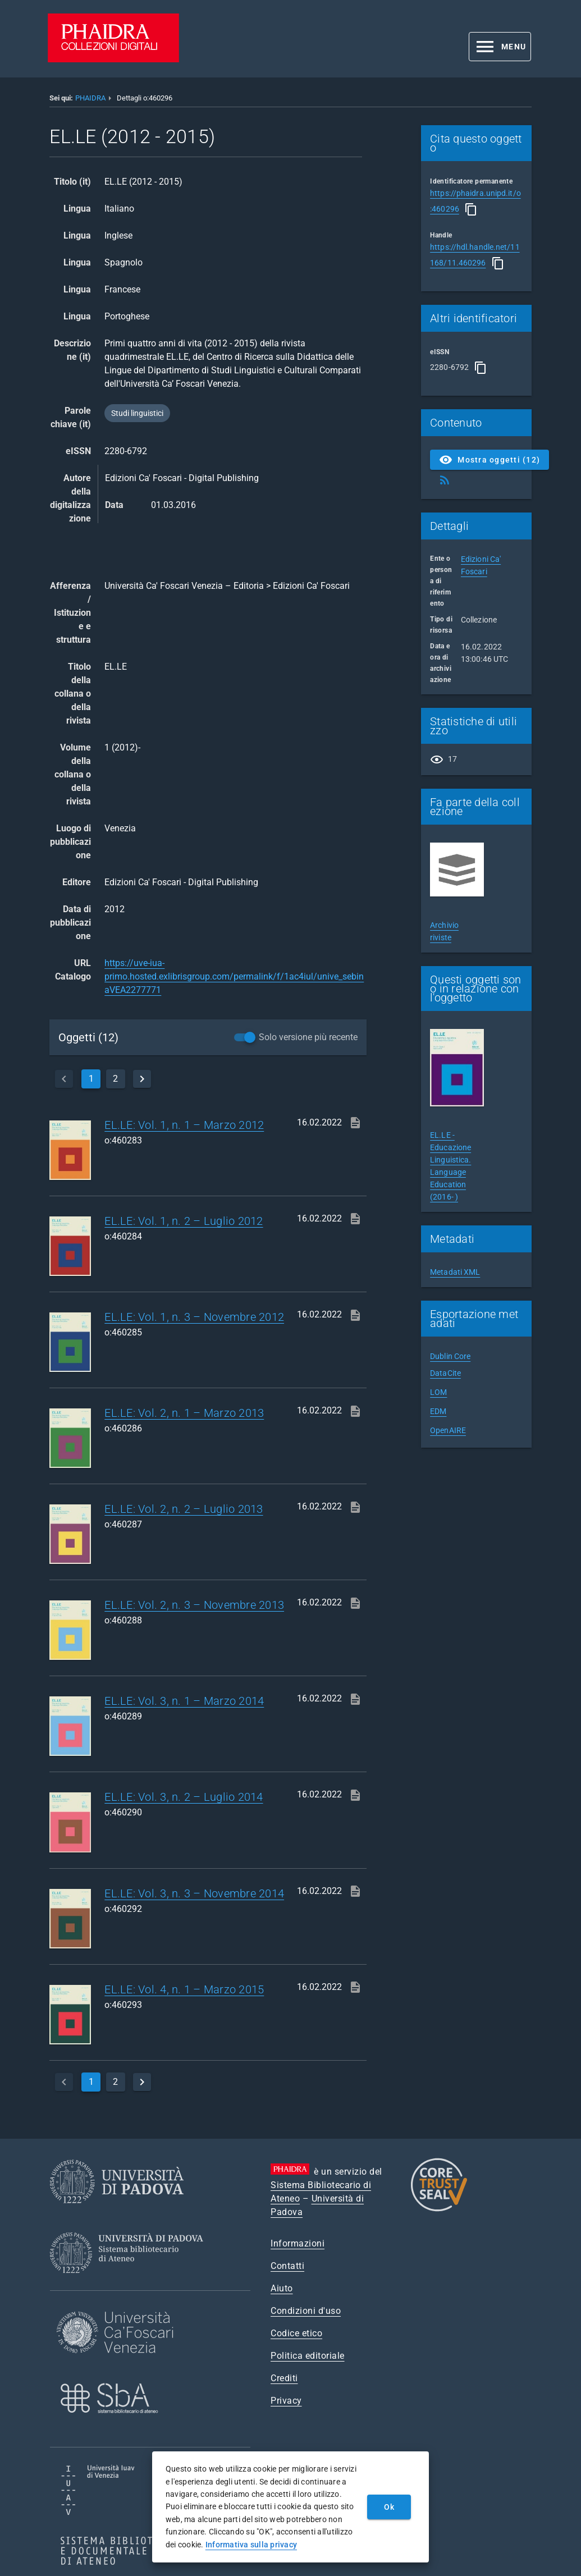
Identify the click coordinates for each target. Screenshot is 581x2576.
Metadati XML (455, 1272)
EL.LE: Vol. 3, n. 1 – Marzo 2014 (184, 1701)
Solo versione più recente (308, 1037)
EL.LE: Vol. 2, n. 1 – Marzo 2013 (184, 1413)
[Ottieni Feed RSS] (444, 480)
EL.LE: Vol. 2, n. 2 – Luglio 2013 (183, 1509)
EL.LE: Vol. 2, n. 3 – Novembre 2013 (194, 1605)
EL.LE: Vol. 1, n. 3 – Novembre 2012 (194, 1317)
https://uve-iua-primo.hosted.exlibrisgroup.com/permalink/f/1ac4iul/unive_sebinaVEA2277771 (234, 976)
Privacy (286, 2400)
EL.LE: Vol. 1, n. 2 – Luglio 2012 (183, 1221)
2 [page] (115, 1078)
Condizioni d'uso (306, 2310)
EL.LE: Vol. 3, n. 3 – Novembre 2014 (194, 1893)
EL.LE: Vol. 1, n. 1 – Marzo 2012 (184, 1125)
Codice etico (296, 2333)
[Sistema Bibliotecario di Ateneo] (130, 2283)
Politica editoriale (308, 2355)
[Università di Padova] (117, 2212)
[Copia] (471, 209)
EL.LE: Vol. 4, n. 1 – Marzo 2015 (184, 1989)
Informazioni (297, 2243)
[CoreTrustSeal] (439, 2209)
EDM (438, 1411)
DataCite (445, 1373)
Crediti (284, 2378)
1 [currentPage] (91, 1078)
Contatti (287, 2266)
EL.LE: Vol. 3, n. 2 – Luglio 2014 (183, 1797)
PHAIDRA (90, 98)
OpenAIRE (448, 1430)
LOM (438, 1392)
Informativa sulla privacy (251, 2544)
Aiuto (282, 2288)
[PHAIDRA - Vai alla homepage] (113, 59)
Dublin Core (450, 1356)
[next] (142, 1079)
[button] (500, 46)
